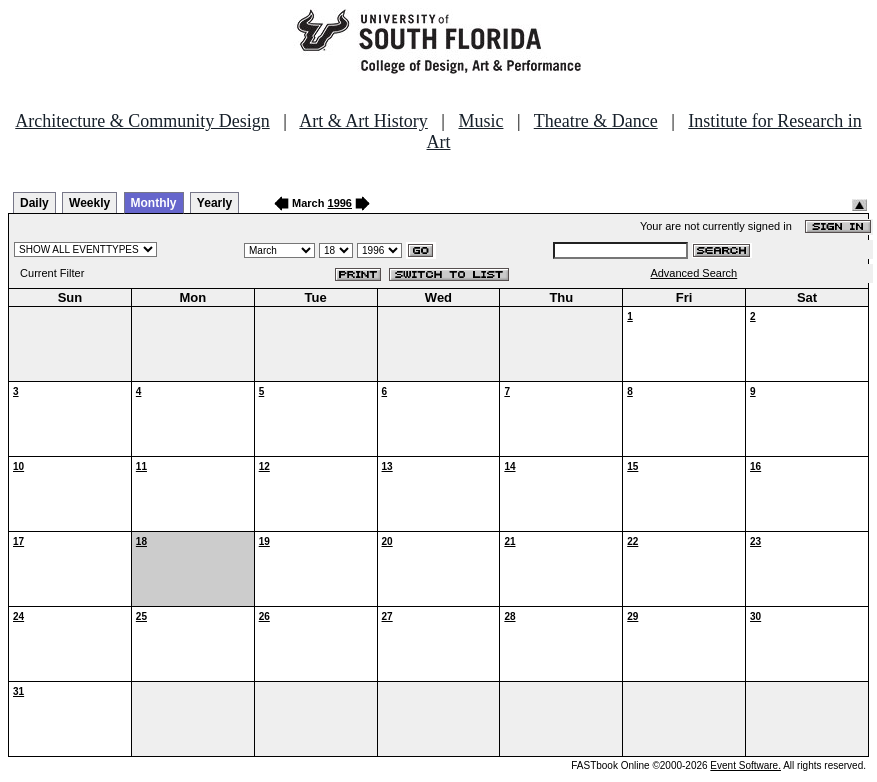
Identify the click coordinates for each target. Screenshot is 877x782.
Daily (34, 203)
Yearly (214, 203)
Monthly (154, 203)
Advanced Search (693, 273)
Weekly (89, 203)
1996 (340, 203)
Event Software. (745, 765)
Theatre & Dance (596, 121)
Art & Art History (363, 121)
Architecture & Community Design (142, 121)
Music (480, 121)
